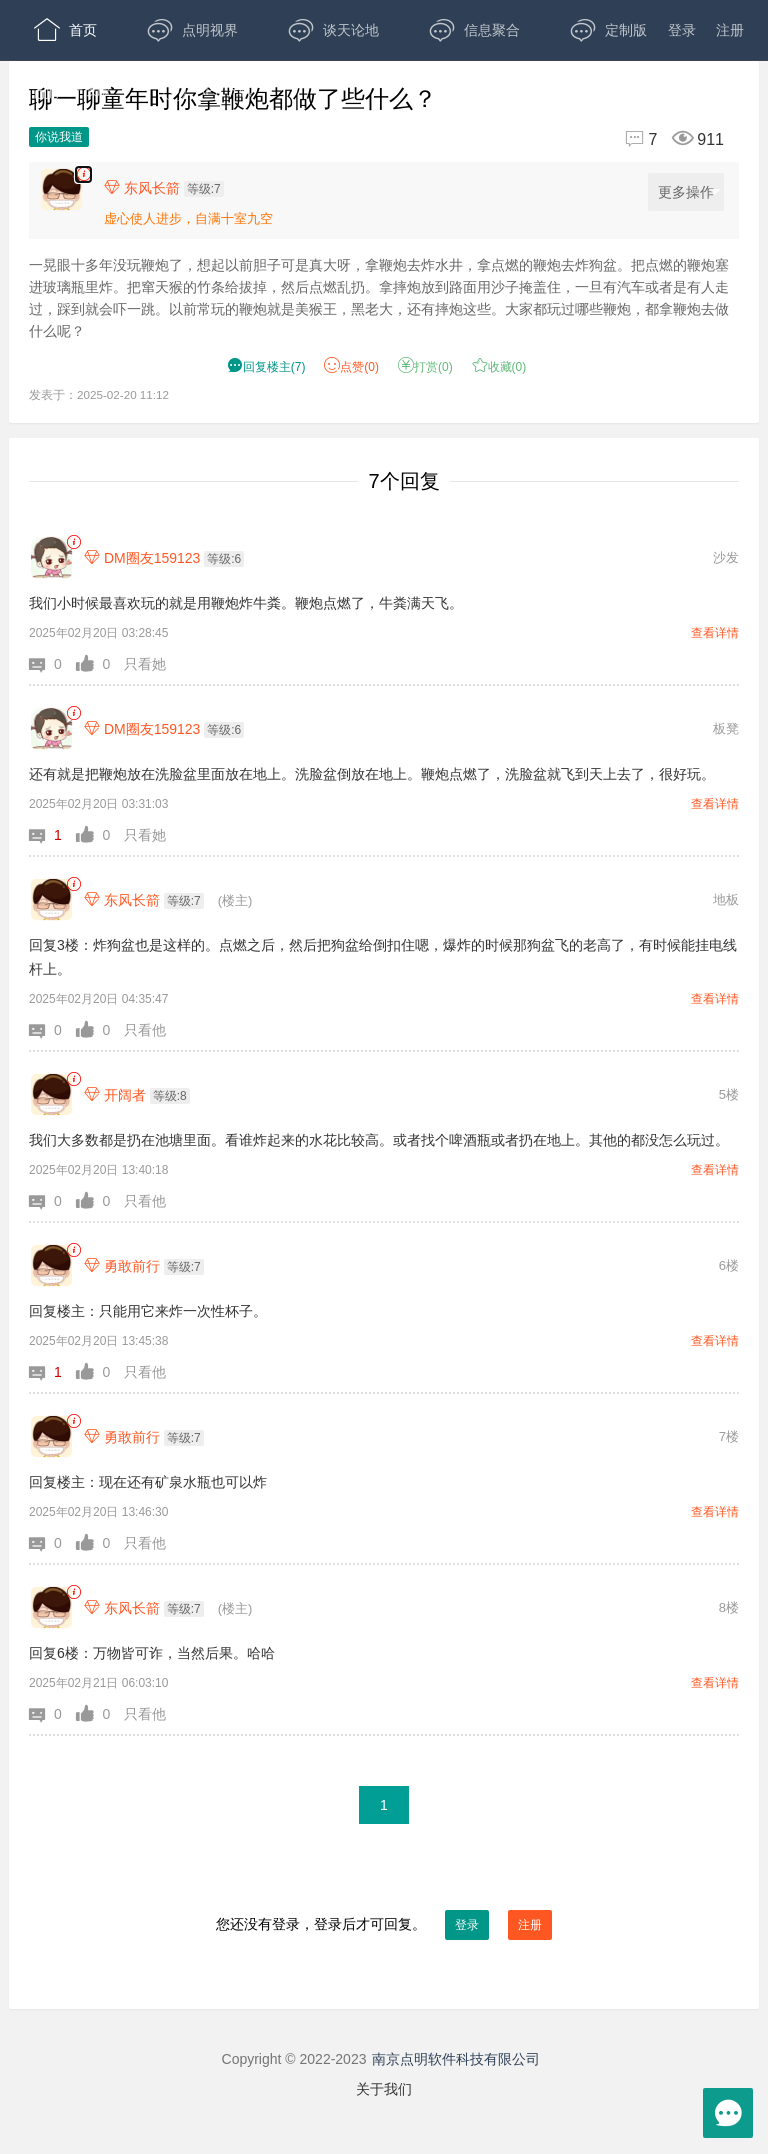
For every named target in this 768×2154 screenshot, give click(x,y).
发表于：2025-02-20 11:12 (99, 394)
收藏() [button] (499, 367)
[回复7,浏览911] (666, 139)
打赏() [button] (425, 367)
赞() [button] (351, 367)
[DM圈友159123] (51, 557)
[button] (52, 664)
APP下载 (206, 90)
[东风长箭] (51, 899)
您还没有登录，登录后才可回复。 (384, 1925)
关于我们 (384, 2089)
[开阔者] (51, 1094)
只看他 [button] (145, 1030)
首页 (65, 30)
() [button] (266, 367)
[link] (73, 542)
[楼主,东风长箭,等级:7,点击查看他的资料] (169, 188)
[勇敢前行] (51, 1265)
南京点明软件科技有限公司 (456, 2059)
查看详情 (715, 633)
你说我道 (59, 137)
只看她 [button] (145, 664)
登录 (682, 30)
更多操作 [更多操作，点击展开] (689, 192)
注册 (730, 30)
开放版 (72, 90)
